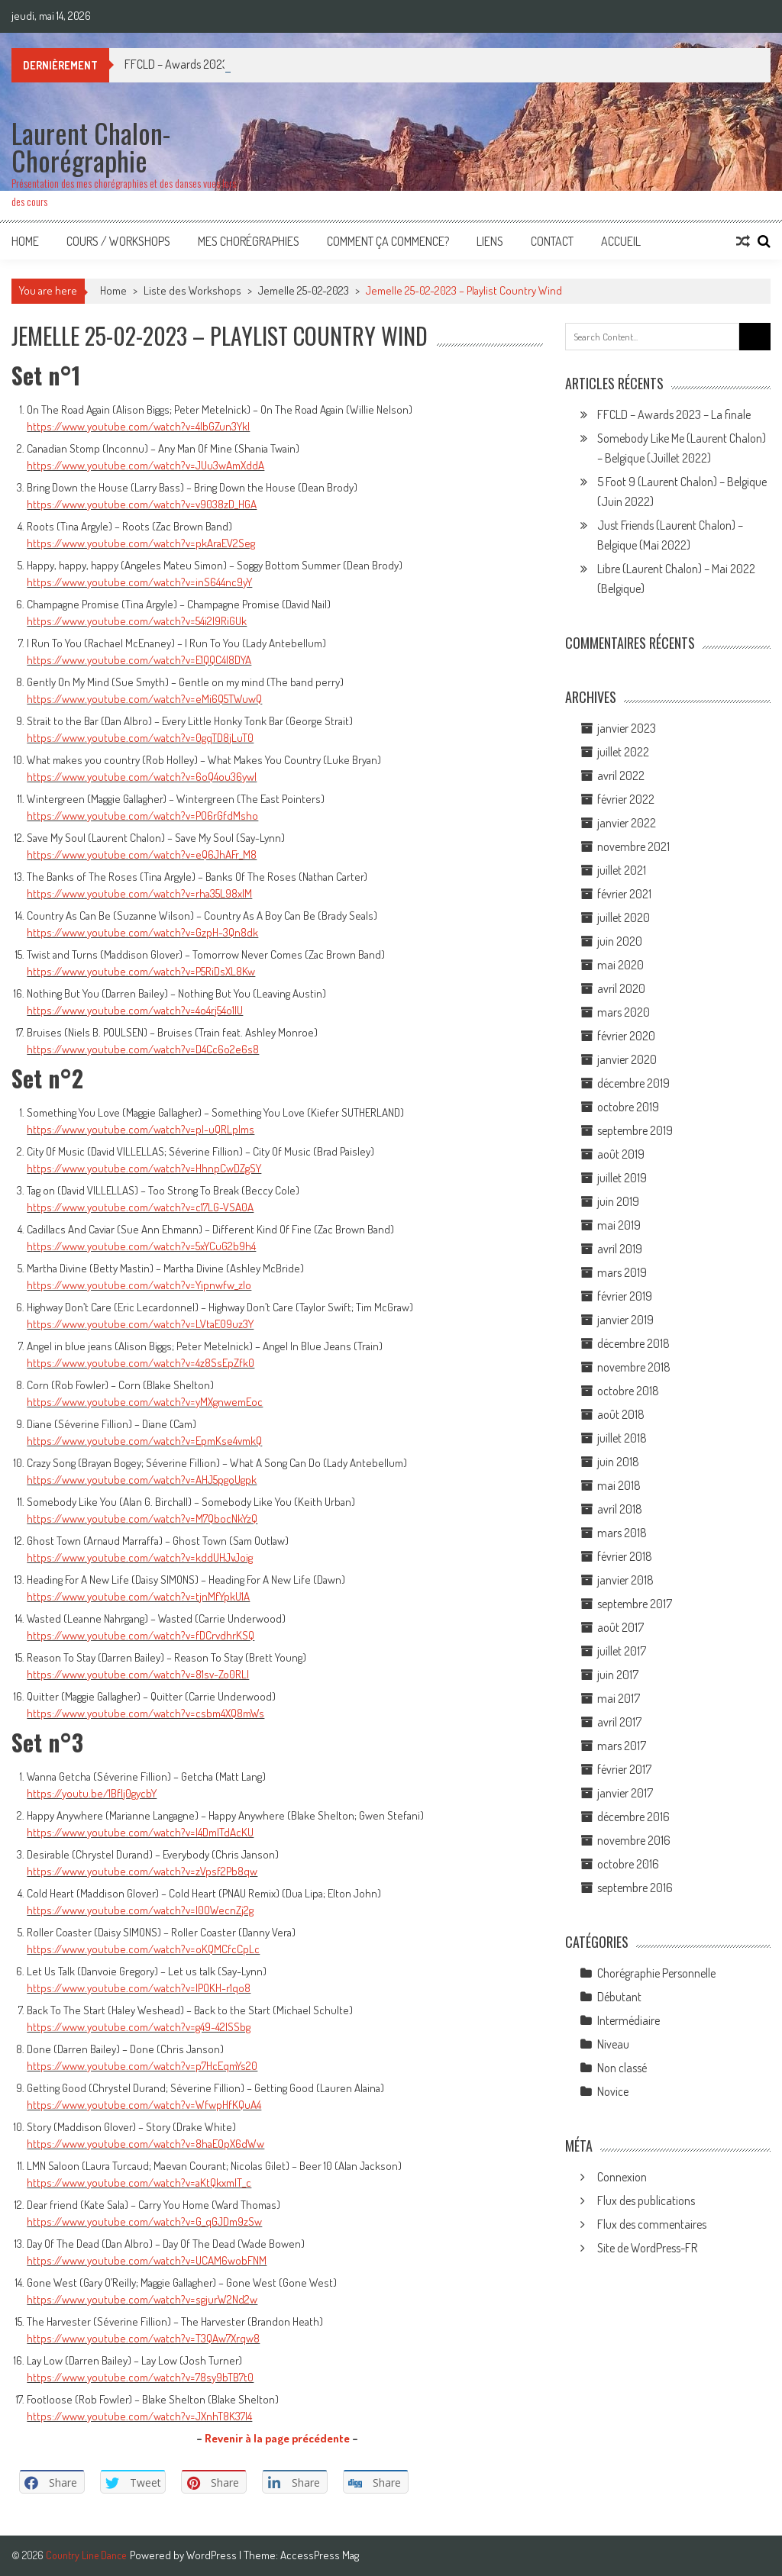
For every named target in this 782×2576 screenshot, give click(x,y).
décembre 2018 (633, 1343)
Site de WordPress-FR (647, 2247)
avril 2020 (621, 988)
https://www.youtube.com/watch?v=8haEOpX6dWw (145, 2143)
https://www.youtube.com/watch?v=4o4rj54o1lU (135, 1010)
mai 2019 (619, 1225)
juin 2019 (618, 1201)
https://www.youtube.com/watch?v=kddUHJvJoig (140, 1557)
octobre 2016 (628, 1864)
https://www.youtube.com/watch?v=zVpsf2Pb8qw (142, 1871)
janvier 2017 (625, 1793)
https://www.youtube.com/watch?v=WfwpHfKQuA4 (144, 2104)
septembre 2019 (635, 1130)
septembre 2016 (635, 1887)
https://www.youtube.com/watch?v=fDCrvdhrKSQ (140, 1635)
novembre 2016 (634, 1840)
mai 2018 (619, 1485)
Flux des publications (646, 2200)
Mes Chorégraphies (248, 241)
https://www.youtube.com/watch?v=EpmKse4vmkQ (144, 1440)
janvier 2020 (627, 1059)
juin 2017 (617, 1674)
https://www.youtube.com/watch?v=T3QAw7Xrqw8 (143, 2338)
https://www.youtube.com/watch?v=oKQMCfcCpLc (143, 1949)
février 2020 (626, 1035)
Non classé (622, 2067)
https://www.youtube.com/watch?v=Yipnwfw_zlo (139, 1285)
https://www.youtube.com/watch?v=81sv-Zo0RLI (138, 1674)
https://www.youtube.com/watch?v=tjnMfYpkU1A (138, 1596)
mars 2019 (622, 1272)
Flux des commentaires (651, 2224)
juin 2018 (618, 1461)
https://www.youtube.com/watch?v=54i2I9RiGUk (137, 621)
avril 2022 (621, 775)
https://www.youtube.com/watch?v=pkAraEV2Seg (141, 543)
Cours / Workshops (118, 241)
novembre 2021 (633, 846)
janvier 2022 (626, 822)
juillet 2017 (621, 1651)
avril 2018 (619, 1509)
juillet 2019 (622, 1177)
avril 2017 (619, 1722)
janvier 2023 (626, 728)
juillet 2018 (622, 1438)
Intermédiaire (628, 2020)
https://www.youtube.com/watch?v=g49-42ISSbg (138, 2027)
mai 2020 (620, 964)
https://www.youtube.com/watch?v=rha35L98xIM (139, 893)
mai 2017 (618, 1698)
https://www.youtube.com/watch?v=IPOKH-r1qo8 (138, 1988)
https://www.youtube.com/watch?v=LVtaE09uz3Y (140, 1324)
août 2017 (620, 1627)
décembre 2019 (633, 1083)
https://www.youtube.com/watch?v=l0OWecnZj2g (140, 1910)
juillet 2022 (623, 751)
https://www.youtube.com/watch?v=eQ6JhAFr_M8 (142, 854)
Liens (490, 241)
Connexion (622, 2176)
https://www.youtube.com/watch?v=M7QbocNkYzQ (142, 1518)
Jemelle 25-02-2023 (303, 290)
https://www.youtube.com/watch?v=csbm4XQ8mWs (145, 1713)
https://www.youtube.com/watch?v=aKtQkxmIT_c (139, 2182)
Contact (552, 241)
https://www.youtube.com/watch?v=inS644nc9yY (139, 582)
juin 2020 (619, 941)
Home (25, 241)
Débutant (619, 1996)
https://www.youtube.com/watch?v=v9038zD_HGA (142, 504)
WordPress (212, 2555)
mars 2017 (621, 1745)
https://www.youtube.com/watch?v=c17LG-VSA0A (140, 1207)
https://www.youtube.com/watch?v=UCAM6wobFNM (147, 2260)
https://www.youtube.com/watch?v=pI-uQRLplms (140, 1129)
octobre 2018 (628, 1390)
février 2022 (625, 799)
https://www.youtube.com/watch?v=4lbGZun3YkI (138, 426)
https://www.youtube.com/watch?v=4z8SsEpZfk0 (140, 1363)
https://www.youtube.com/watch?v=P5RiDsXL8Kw (141, 971)
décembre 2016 (633, 1816)
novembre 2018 (634, 1367)
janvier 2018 (625, 1580)
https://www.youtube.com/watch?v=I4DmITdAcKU (140, 1832)
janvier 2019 (625, 1319)
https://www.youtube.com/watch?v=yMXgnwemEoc (145, 1401)
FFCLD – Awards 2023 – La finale (674, 414)
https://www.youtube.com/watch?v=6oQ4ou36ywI (142, 776)
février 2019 (624, 1296)
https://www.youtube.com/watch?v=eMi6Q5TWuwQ (144, 699)
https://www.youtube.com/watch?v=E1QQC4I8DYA (139, 660)
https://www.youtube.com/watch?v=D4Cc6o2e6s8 (143, 1049)
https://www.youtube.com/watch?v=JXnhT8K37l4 (139, 2416)
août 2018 (621, 1414)
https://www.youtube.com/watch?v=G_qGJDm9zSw (144, 2221)
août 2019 (621, 1154)
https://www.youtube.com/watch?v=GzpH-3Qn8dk (142, 932)
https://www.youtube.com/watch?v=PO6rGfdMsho (142, 815)
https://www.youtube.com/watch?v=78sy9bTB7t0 (140, 2377)
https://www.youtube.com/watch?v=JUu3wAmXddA (145, 465)
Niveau (613, 2044)
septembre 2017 (634, 1603)
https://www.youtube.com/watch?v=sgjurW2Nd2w (142, 2299)
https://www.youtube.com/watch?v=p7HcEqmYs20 (142, 2066)
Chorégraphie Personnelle (656, 1973)
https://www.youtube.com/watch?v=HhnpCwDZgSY (144, 1168)
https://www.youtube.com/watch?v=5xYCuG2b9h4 (141, 1246)
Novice (613, 2091)
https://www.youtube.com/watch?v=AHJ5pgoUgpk (142, 1479)
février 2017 (624, 1769)
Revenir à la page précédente (277, 2438)
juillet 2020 (623, 917)
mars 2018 (622, 1532)
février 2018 (624, 1556)
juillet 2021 (621, 870)
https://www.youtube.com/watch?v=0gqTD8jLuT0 (140, 737)
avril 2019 (619, 1248)
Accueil (621, 241)
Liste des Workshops (192, 290)
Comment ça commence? (388, 241)
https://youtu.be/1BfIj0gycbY (92, 1793)
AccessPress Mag (319, 2555)
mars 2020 (623, 1012)
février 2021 (624, 893)
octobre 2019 (628, 1106)
